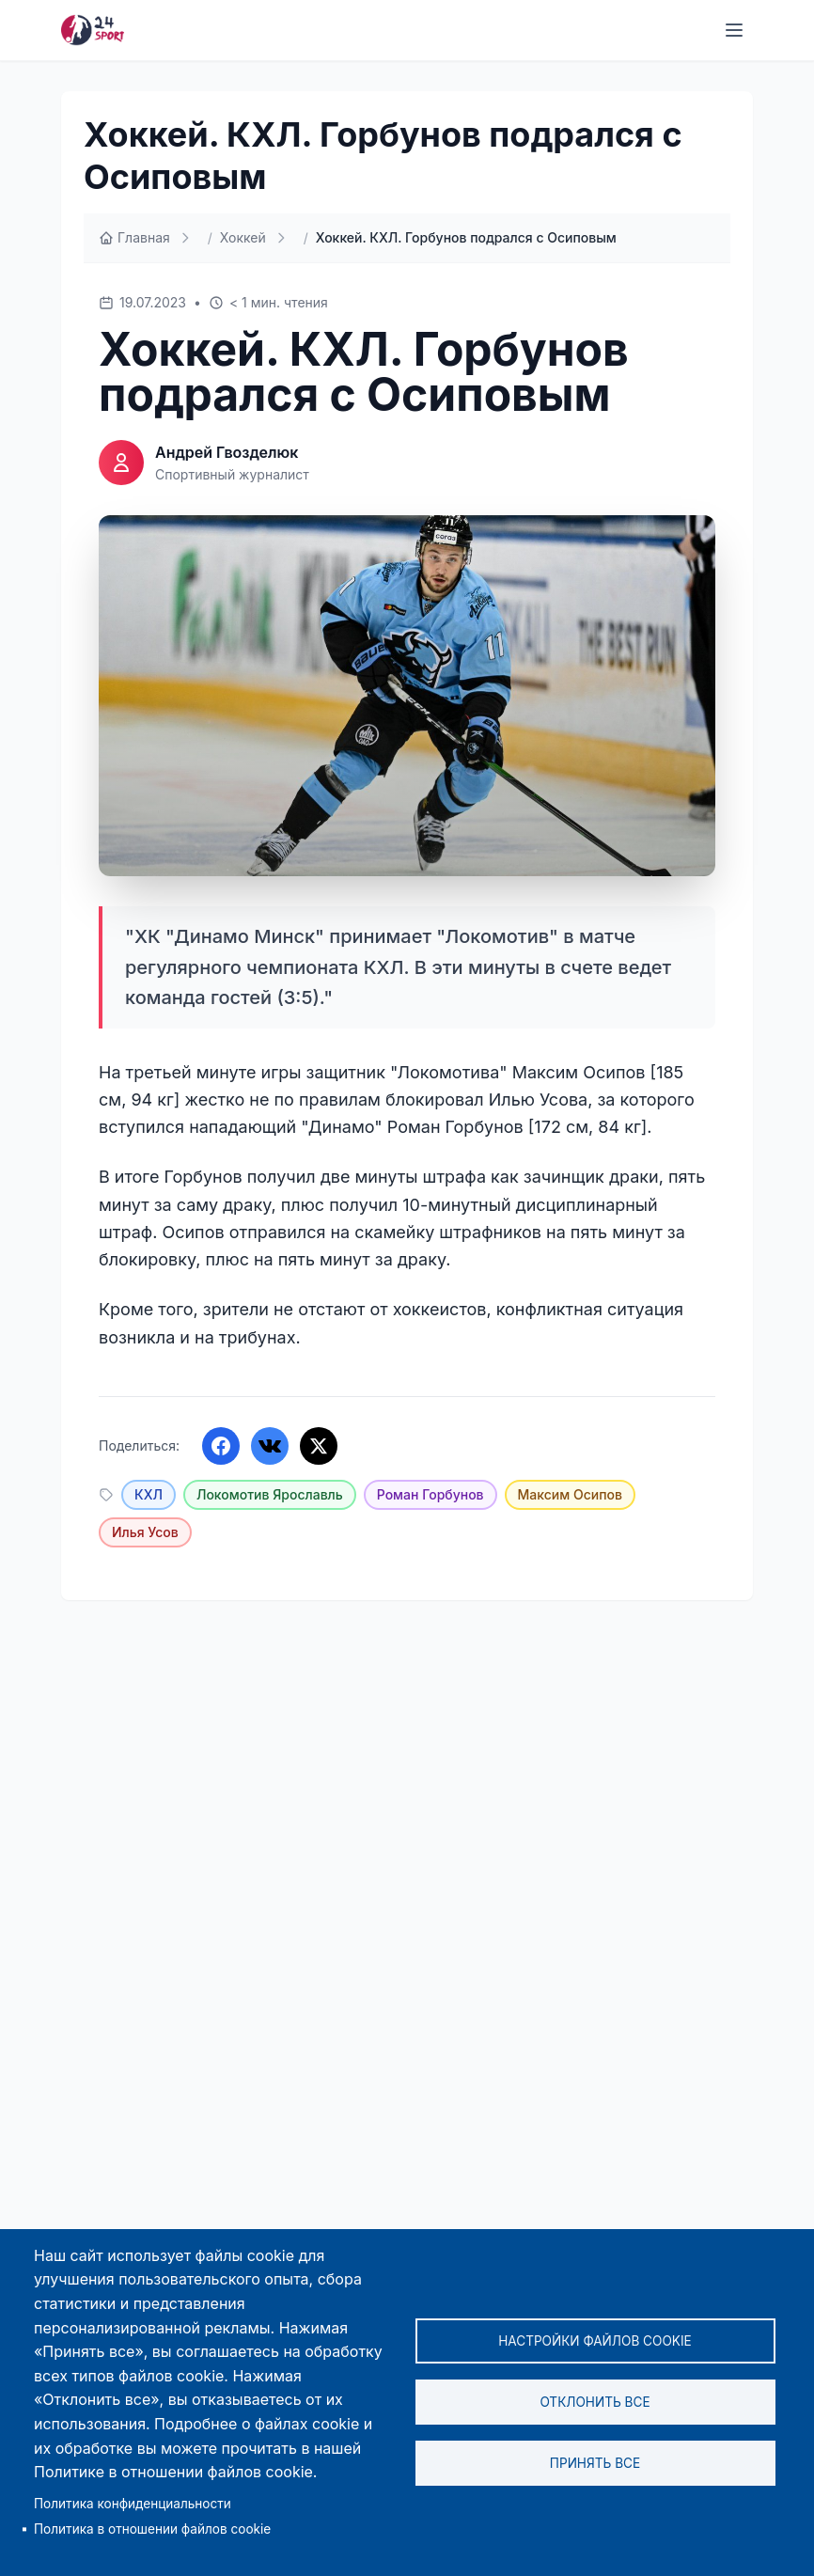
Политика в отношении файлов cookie (152, 2529)
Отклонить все (595, 2402)
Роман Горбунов (430, 1494)
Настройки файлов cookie (595, 2340)
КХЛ (148, 1494)
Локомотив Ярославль (269, 1494)
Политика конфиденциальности (132, 2503)
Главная (134, 237)
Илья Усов (145, 1532)
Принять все (595, 2463)
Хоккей (243, 237)
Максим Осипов (570, 1494)
